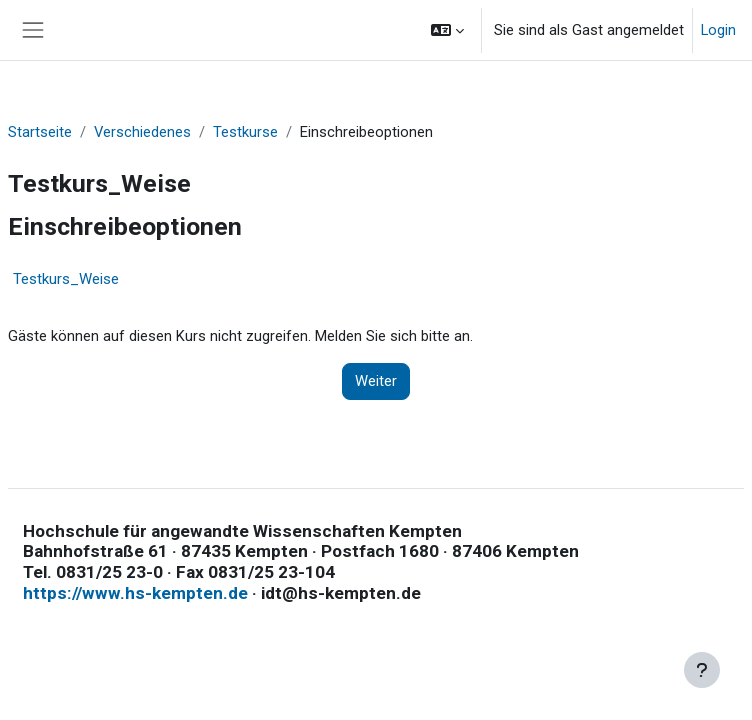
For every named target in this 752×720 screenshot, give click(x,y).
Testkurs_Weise (66, 279)
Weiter (376, 381)
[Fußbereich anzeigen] (702, 670)
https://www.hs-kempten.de (135, 593)
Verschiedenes (142, 132)
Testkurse (245, 132)
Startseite (40, 132)
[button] (447, 30)
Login (718, 30)
